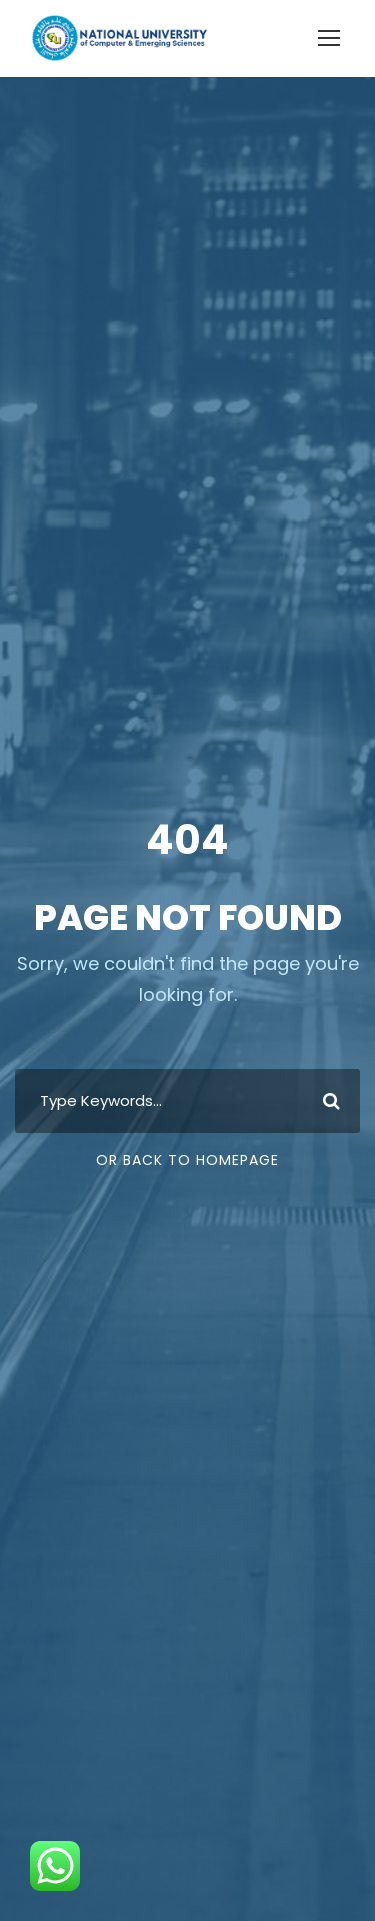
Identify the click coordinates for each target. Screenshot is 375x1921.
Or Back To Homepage (187, 1160)
